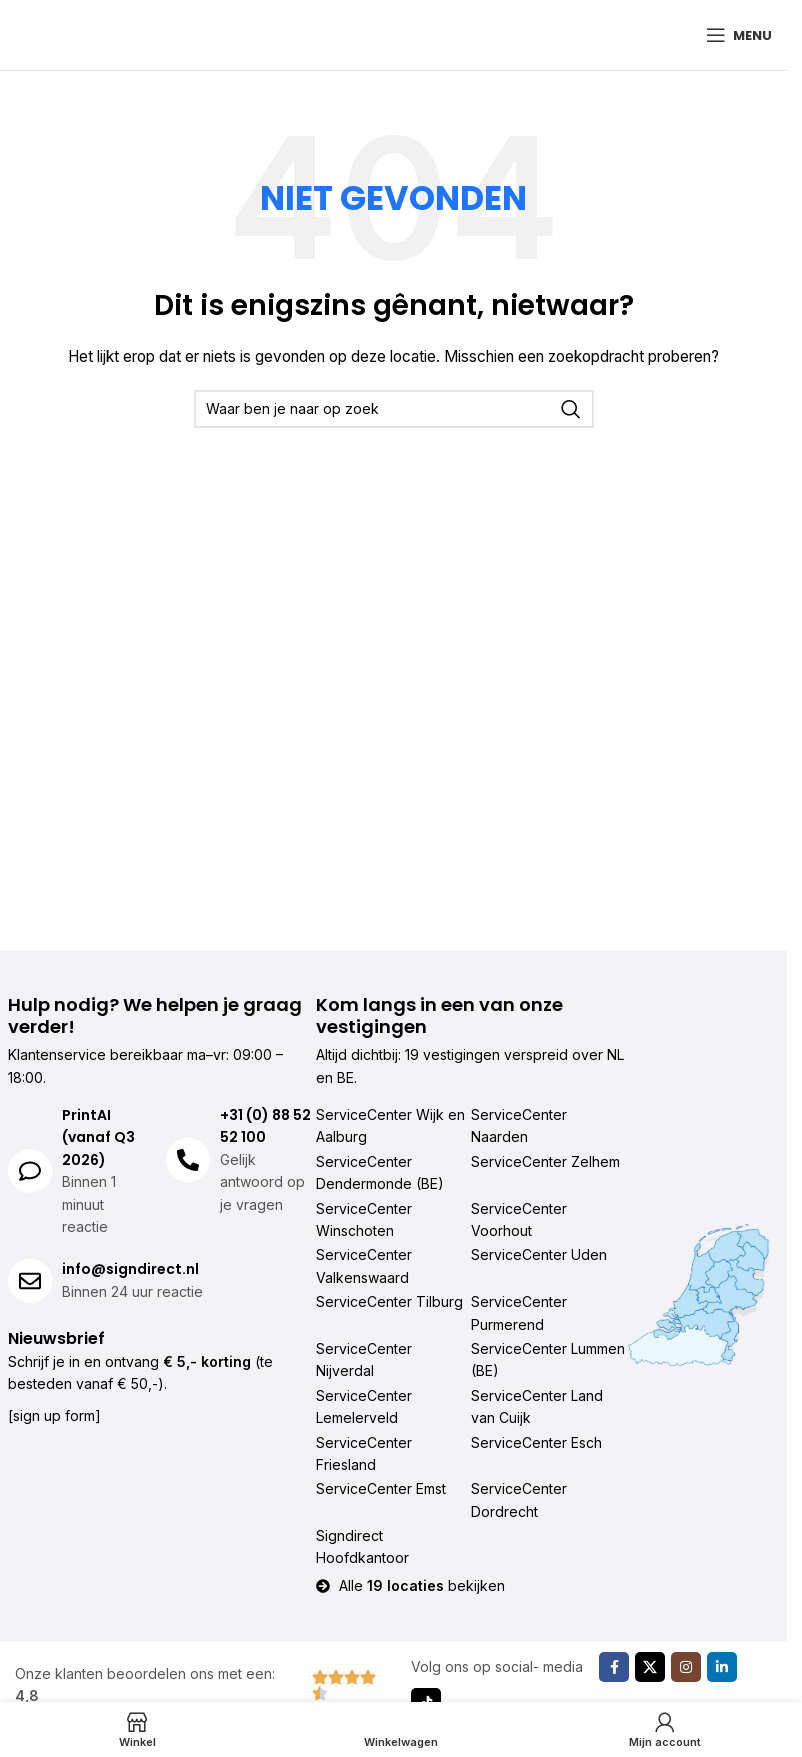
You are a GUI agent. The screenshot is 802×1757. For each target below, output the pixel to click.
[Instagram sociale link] (686, 1667)
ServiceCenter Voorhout (519, 1219)
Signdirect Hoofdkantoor (362, 1546)
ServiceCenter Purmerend (519, 1312)
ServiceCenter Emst (381, 1488)
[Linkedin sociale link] (722, 1667)
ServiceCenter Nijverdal (364, 1359)
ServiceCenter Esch (536, 1442)
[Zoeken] (394, 409)
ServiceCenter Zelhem (545, 1161)
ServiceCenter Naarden (519, 1125)
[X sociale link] (650, 1667)
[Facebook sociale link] (614, 1667)
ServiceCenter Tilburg (389, 1301)
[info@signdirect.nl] (30, 1281)
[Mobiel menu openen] (739, 35)
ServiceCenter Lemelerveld (364, 1406)
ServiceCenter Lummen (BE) (548, 1359)
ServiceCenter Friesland (364, 1453)
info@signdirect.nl (130, 1269)
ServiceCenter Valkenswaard (364, 1265)
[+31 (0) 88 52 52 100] (188, 1160)
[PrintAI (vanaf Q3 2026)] (30, 1171)
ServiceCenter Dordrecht (519, 1499)
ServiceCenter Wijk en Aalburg (390, 1125)
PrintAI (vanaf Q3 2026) (98, 1137)
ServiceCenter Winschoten (364, 1219)
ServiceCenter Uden (539, 1254)
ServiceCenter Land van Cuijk (537, 1406)
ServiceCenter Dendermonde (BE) (380, 1172)
